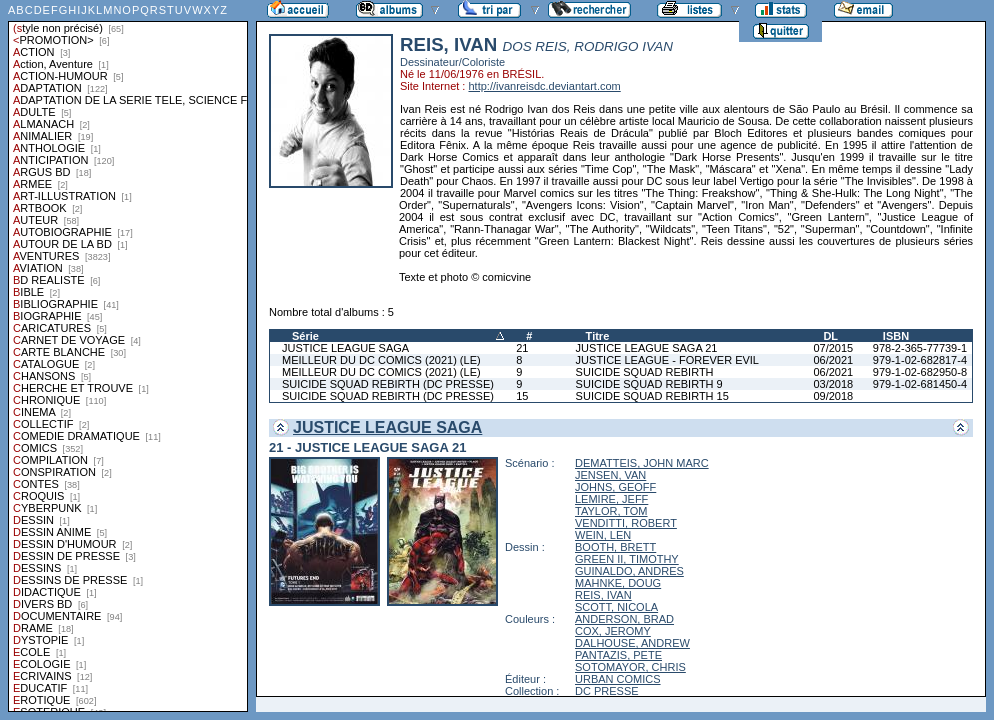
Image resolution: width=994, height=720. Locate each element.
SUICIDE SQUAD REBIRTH (645, 372)
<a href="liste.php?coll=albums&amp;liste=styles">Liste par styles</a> (128, 356)
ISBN (896, 336)
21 (522, 348)
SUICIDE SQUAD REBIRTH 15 (652, 396)
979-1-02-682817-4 (920, 360)
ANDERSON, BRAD (624, 619)
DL (830, 336)
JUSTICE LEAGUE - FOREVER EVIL (667, 360)
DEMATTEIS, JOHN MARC (642, 463)
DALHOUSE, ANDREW (632, 643)
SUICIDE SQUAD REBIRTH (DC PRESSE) (388, 384)
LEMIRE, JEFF (611, 499)
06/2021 (833, 360)
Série (305, 336)
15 (522, 396)
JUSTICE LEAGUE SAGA (345, 348)
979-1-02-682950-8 (920, 372)
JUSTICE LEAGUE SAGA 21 (647, 348)
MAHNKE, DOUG (618, 583)
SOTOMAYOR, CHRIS (630, 667)
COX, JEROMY (613, 631)
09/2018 (833, 396)
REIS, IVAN (603, 595)
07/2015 (833, 348)
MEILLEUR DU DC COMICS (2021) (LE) (381, 360)
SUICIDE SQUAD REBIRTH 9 (649, 384)
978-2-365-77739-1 (920, 348)
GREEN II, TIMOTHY (627, 559)
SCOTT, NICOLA (616, 607)
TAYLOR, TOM (611, 511)
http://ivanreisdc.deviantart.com (544, 86)
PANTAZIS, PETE (618, 655)
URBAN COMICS (618, 679)
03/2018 (833, 384)
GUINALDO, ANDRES (629, 571)
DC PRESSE (607, 691)
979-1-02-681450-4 (920, 384)
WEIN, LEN (603, 535)
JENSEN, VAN (610, 475)
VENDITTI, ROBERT (626, 523)
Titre (598, 336)
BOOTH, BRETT (615, 547)
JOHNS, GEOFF (615, 487)
